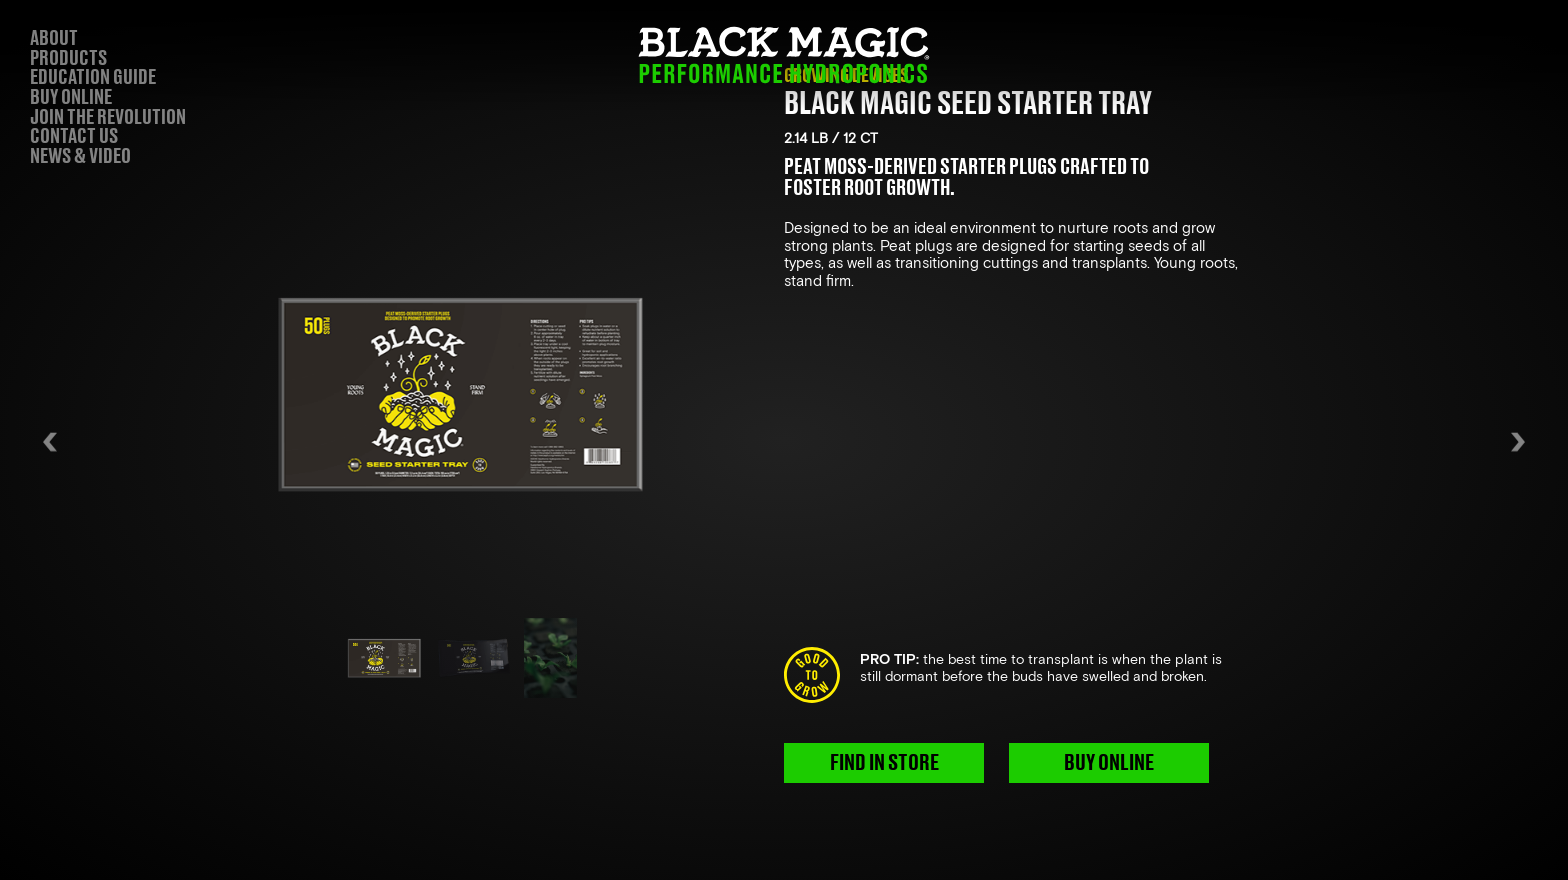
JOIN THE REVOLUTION (108, 118)
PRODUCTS (68, 59)
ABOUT (54, 39)
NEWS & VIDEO (80, 157)
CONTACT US (74, 137)
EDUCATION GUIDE (93, 78)
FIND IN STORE (884, 763)
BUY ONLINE (1109, 763)
